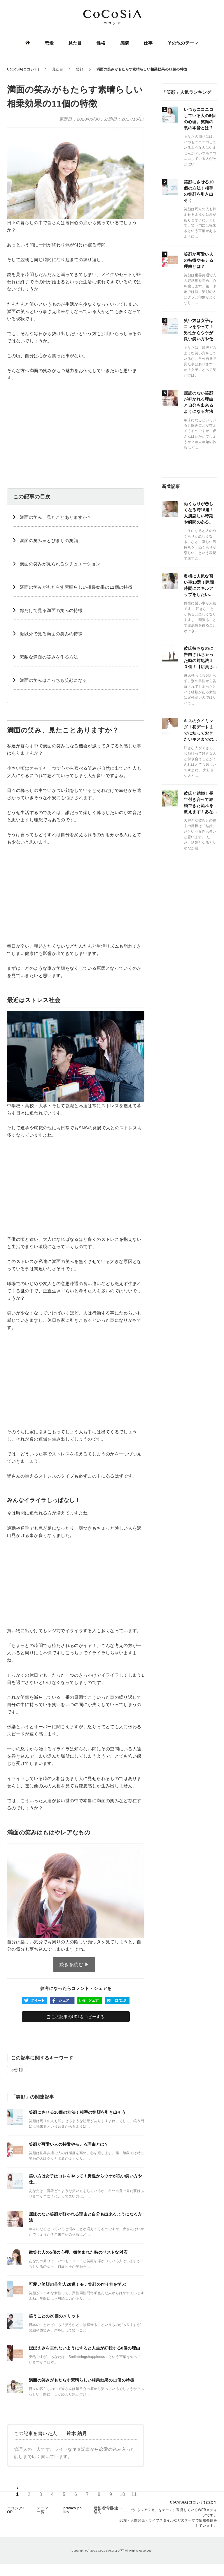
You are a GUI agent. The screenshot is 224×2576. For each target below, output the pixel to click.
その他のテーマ (183, 42)
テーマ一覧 (42, 2510)
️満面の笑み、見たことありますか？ (56, 517)
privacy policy (72, 2510)
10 (122, 2494)
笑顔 (18, 2070)
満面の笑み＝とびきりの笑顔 (49, 540)
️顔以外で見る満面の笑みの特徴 (51, 633)
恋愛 (49, 42)
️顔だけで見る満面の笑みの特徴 (51, 610)
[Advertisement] (75, 430)
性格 (101, 42)
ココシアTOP (16, 2510)
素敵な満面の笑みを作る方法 (49, 656)
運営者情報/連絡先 (106, 2510)
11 (134, 2494)
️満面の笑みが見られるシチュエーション (60, 563)
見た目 (75, 42)
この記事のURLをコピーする (75, 2016)
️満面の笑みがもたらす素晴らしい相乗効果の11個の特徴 (76, 587)
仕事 (148, 42)
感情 (124, 42)
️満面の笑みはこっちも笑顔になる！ (56, 680)
